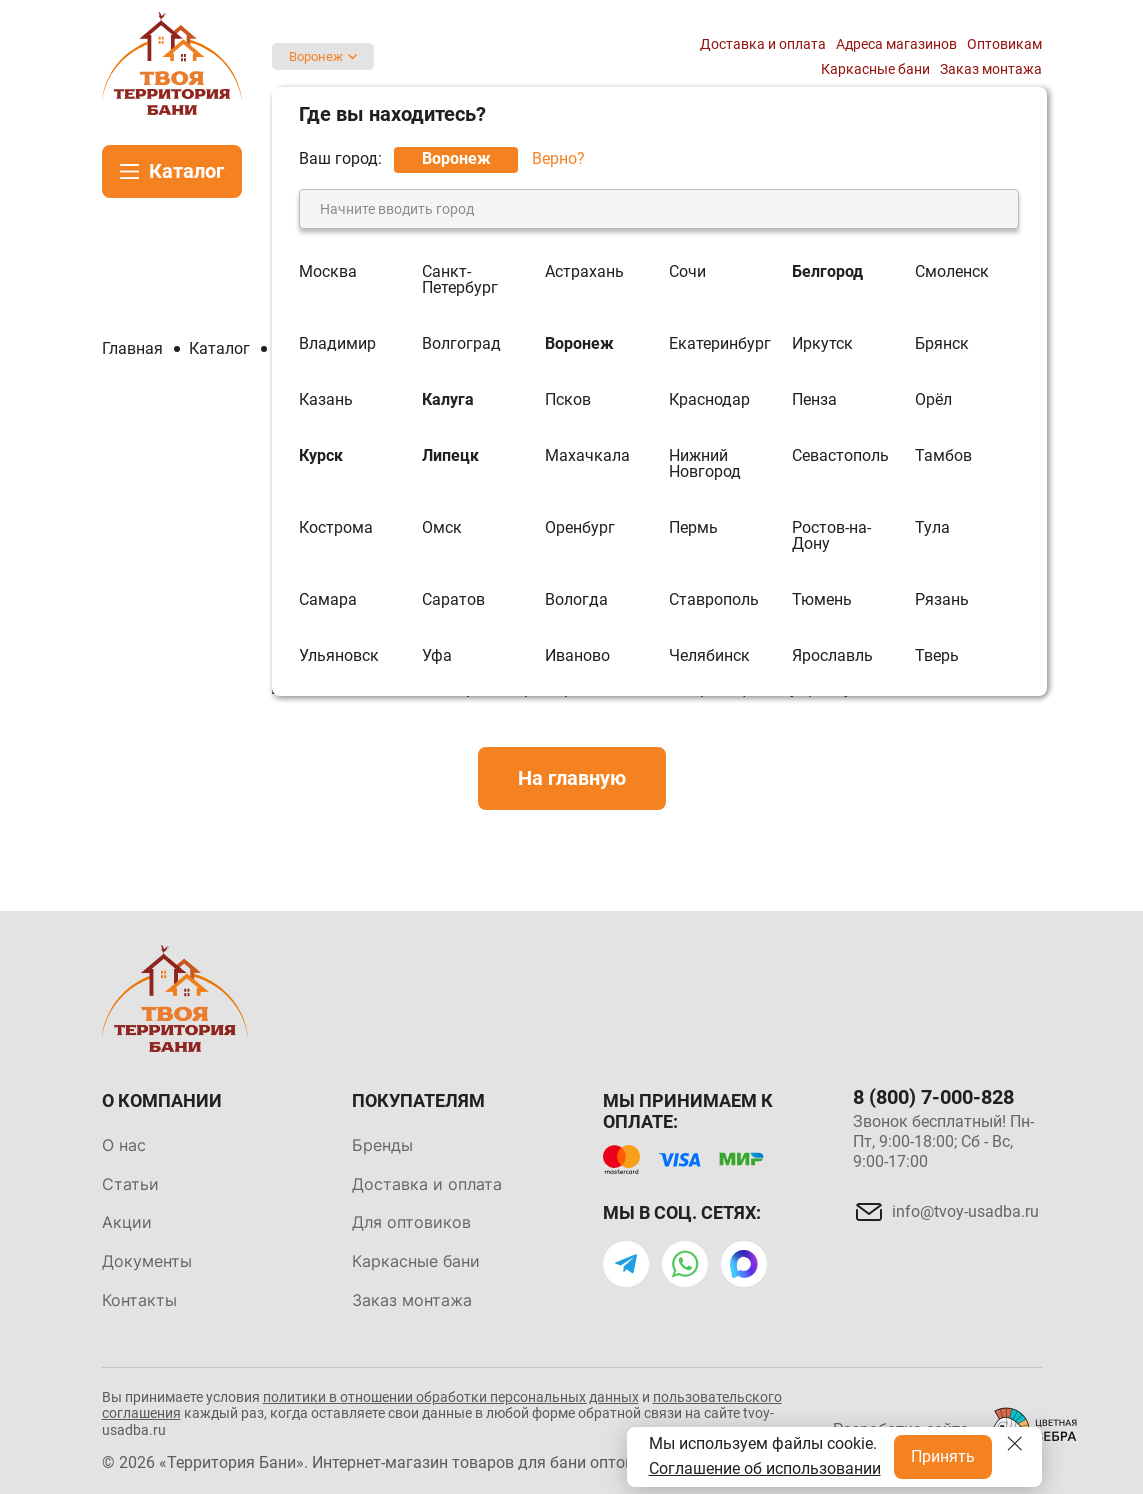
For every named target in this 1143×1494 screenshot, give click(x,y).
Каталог (186, 171)
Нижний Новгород (705, 464)
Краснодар (709, 400)
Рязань (942, 600)
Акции (127, 1222)
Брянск (942, 344)
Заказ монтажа (991, 69)
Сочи (687, 272)
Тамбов (943, 456)
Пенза (814, 400)
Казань (326, 400)
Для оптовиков (411, 1222)
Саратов (453, 600)
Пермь (693, 528)
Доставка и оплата (763, 44)
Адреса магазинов (896, 44)
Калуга (448, 400)
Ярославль (832, 656)
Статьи (130, 1184)
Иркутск (822, 344)
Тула (932, 528)
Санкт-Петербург (460, 280)
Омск (442, 528)
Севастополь (840, 456)
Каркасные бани (875, 69)
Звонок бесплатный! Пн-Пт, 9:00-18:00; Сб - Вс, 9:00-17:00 (943, 1141)
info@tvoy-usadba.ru (965, 1211)
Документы (147, 1261)
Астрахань (584, 272)
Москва (328, 272)
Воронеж (316, 56)
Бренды (382, 1145)
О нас (124, 1145)
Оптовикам (1004, 44)
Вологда (576, 600)
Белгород (827, 272)
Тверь (937, 656)
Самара (328, 600)
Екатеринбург (720, 344)
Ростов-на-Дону (831, 536)
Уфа (437, 656)
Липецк (450, 456)
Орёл (933, 400)
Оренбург (580, 528)
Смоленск (952, 272)
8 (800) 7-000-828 (933, 1097)
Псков (568, 400)
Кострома (336, 528)
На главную (572, 778)
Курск (321, 456)
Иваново (577, 656)
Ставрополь (714, 600)
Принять (943, 1456)
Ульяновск (339, 656)
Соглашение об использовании (765, 1468)
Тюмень (822, 600)
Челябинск (709, 656)
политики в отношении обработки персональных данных (451, 1397)
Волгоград (461, 344)
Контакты (139, 1300)
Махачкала (587, 456)
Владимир (337, 344)
